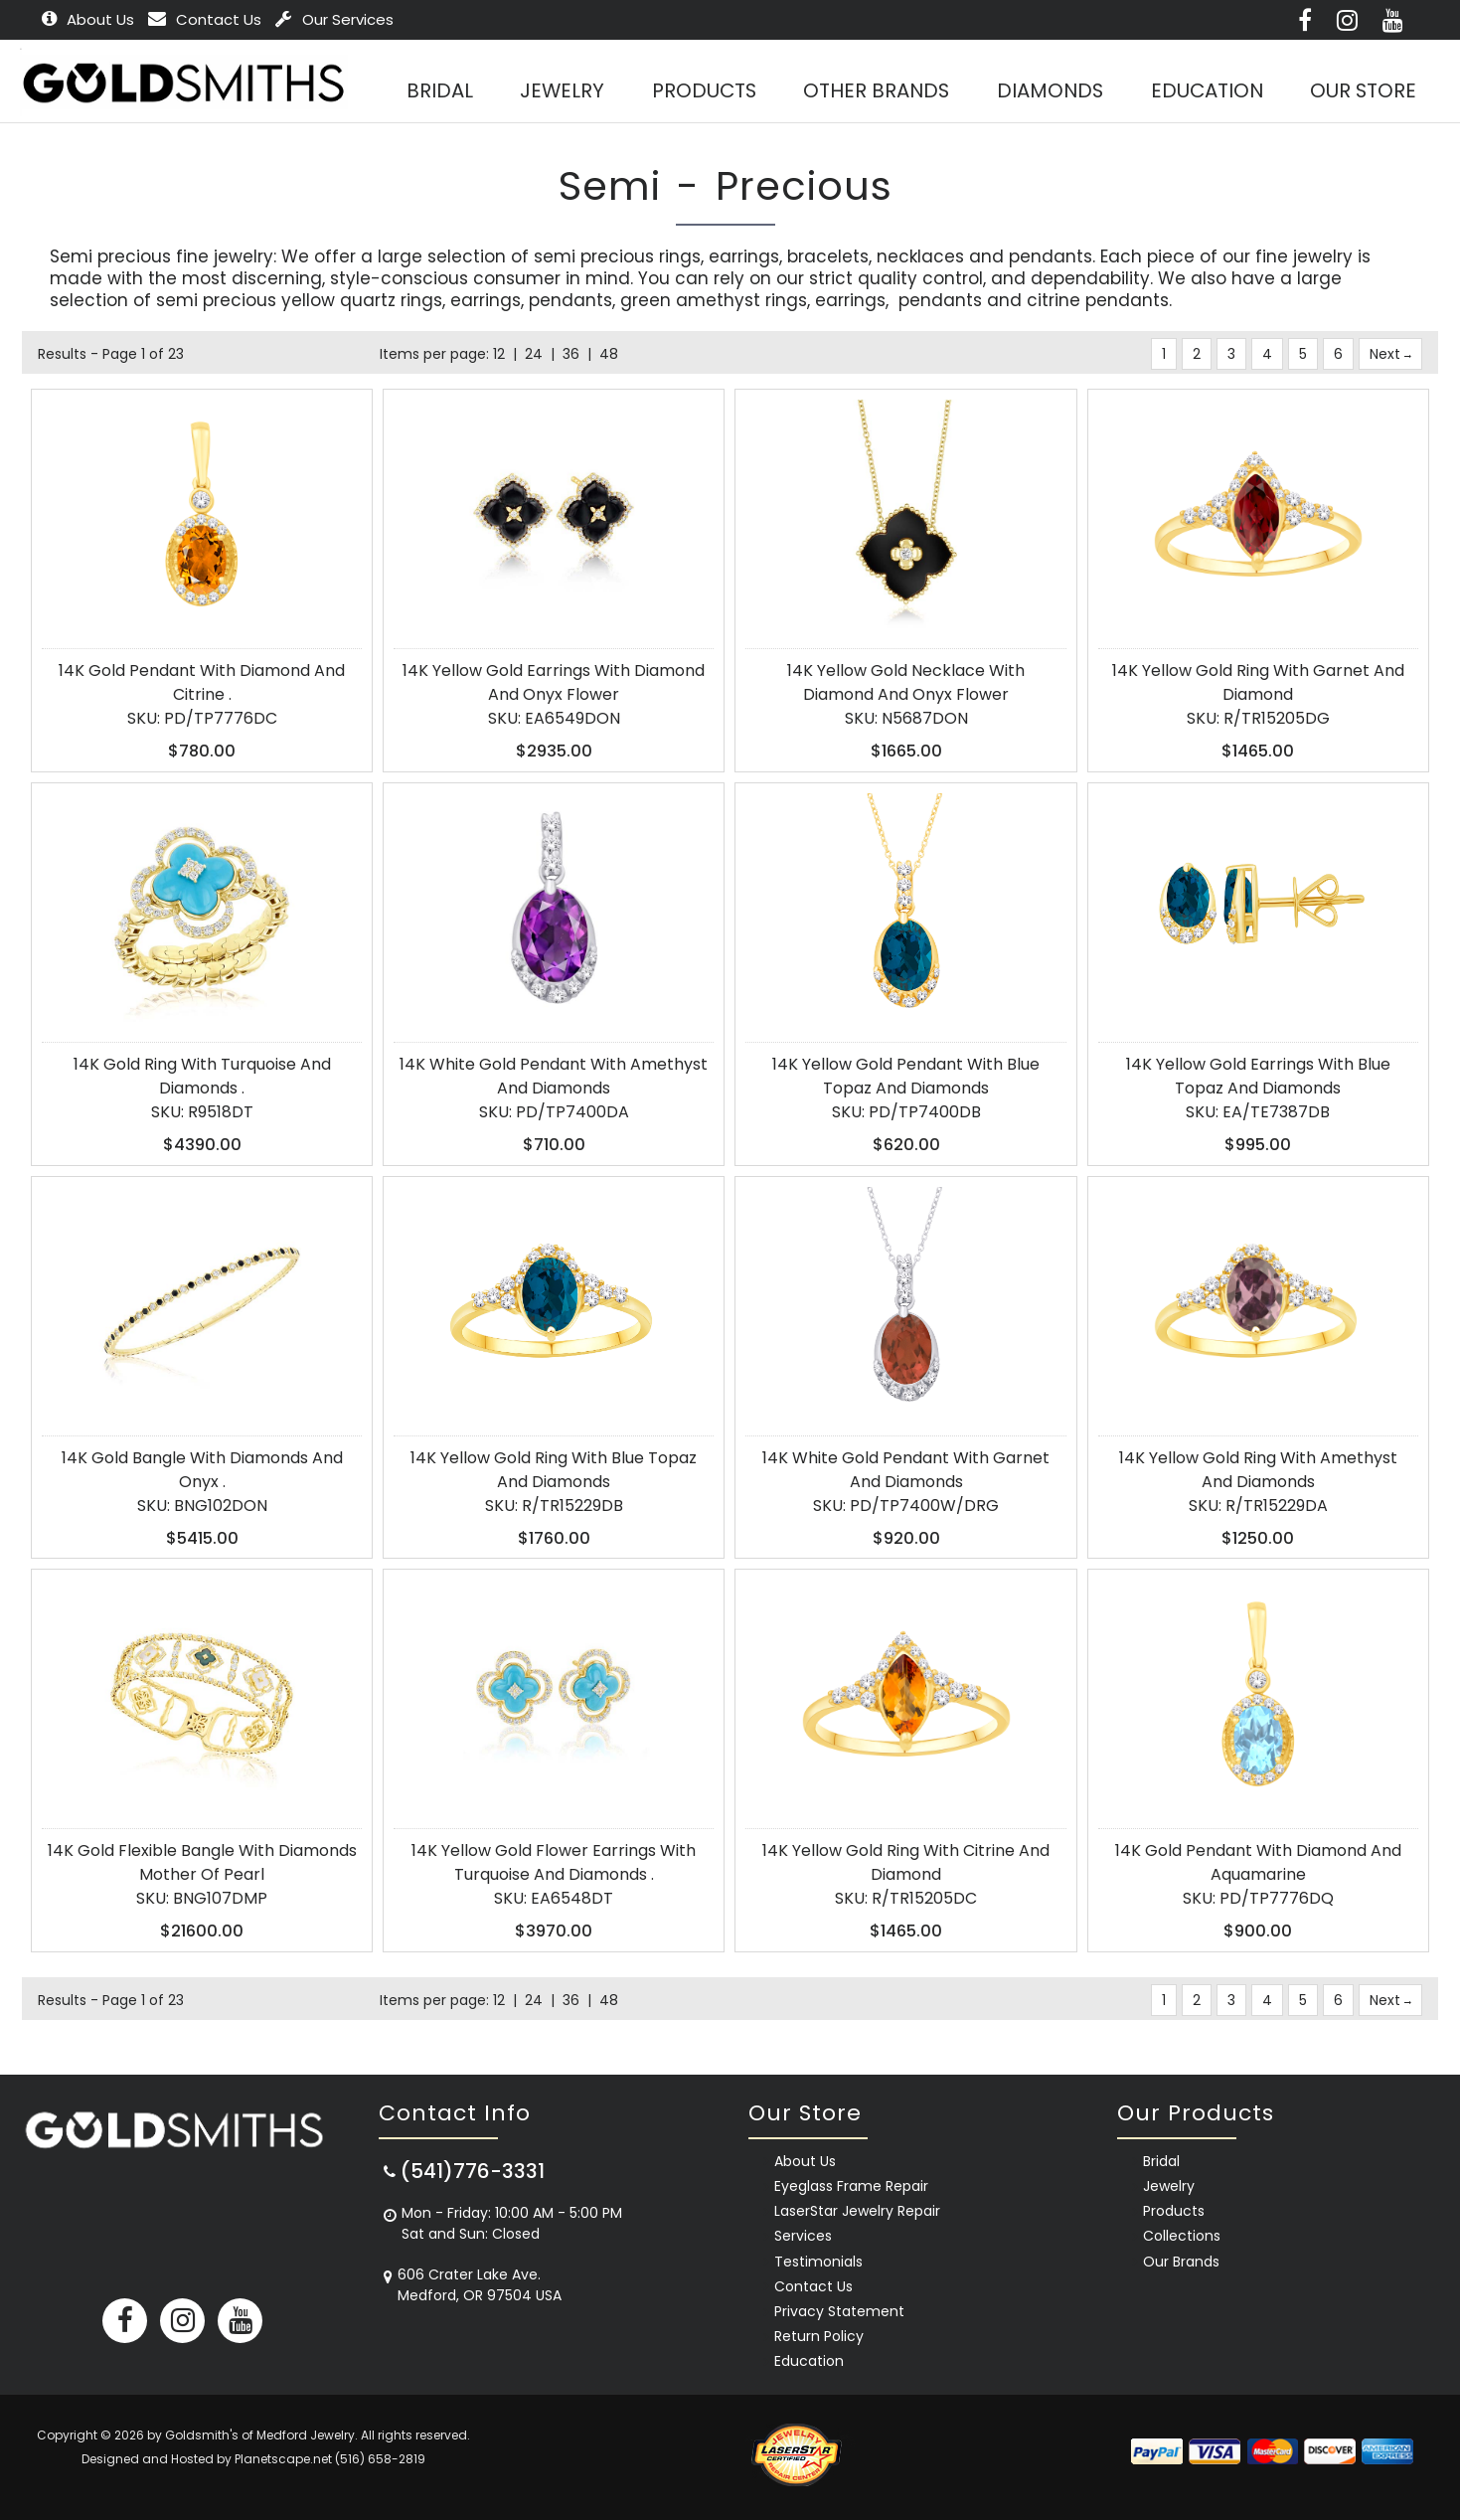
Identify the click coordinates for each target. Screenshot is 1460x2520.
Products (702, 91)
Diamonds (1049, 91)
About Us (88, 19)
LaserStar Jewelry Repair (857, 2211)
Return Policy (819, 2336)
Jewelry (560, 91)
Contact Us (204, 19)
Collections (1181, 2236)
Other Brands (875, 91)
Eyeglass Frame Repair (851, 2186)
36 (571, 354)
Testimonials (818, 2261)
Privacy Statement (839, 2311)
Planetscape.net (283, 2458)
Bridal (1161, 2161)
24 (534, 354)
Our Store (1363, 91)
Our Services (334, 19)
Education (1206, 91)
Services (803, 2236)
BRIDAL (437, 91)
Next (1390, 354)
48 (608, 354)
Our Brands (1181, 2261)
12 (499, 354)
